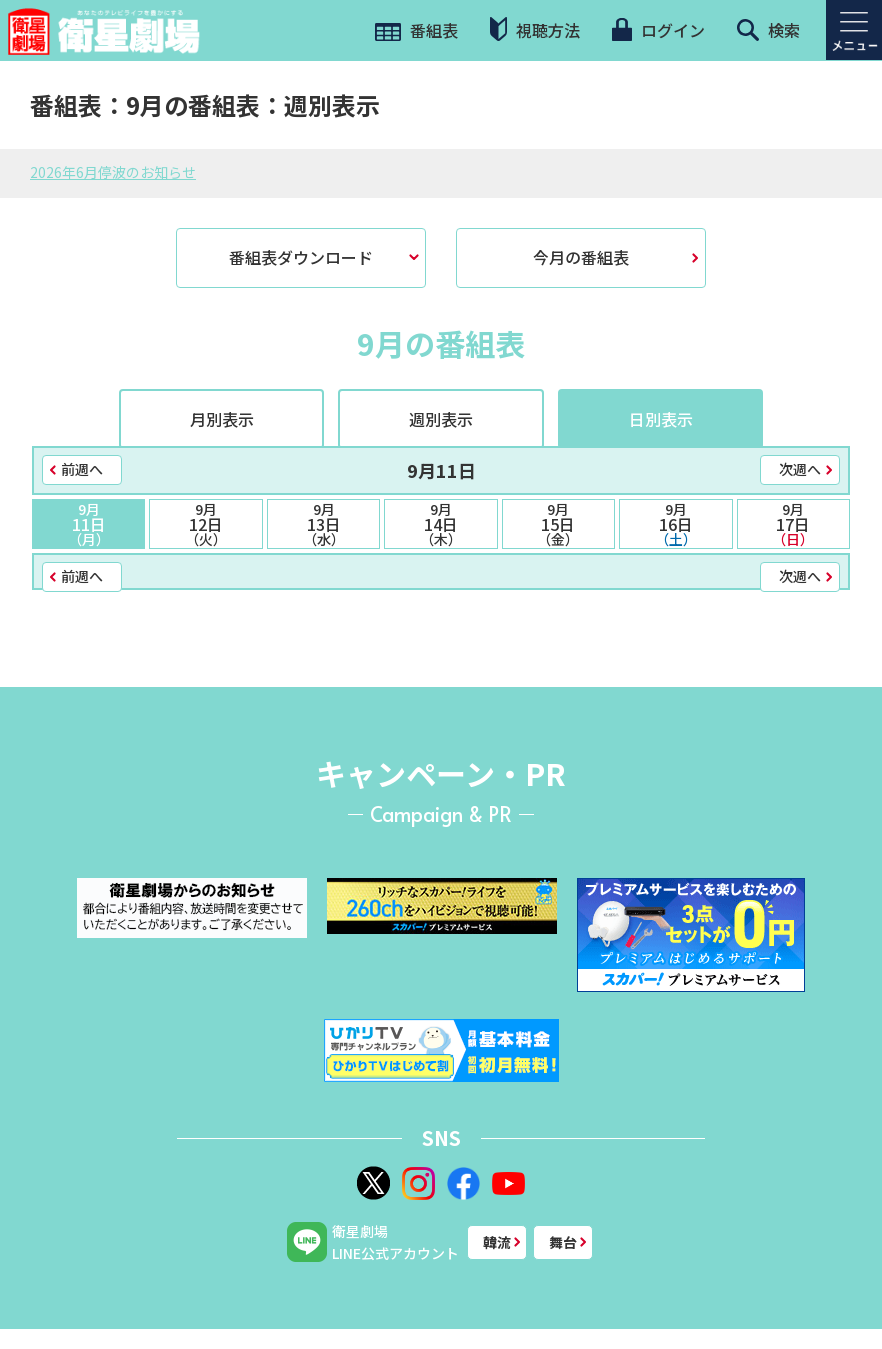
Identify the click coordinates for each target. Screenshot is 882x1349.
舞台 (563, 1242)
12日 (205, 524)
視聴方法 (535, 29)
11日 (88, 524)
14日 (440, 524)
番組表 (416, 30)
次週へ (800, 469)
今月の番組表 (581, 257)
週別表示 (441, 419)
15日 (558, 524)
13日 (323, 524)
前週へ (82, 469)
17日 (793, 524)
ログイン (658, 30)
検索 (768, 30)
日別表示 (661, 419)
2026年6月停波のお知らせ (113, 172)
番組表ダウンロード (301, 257)
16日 (675, 524)
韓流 (497, 1242)
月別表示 (222, 419)
